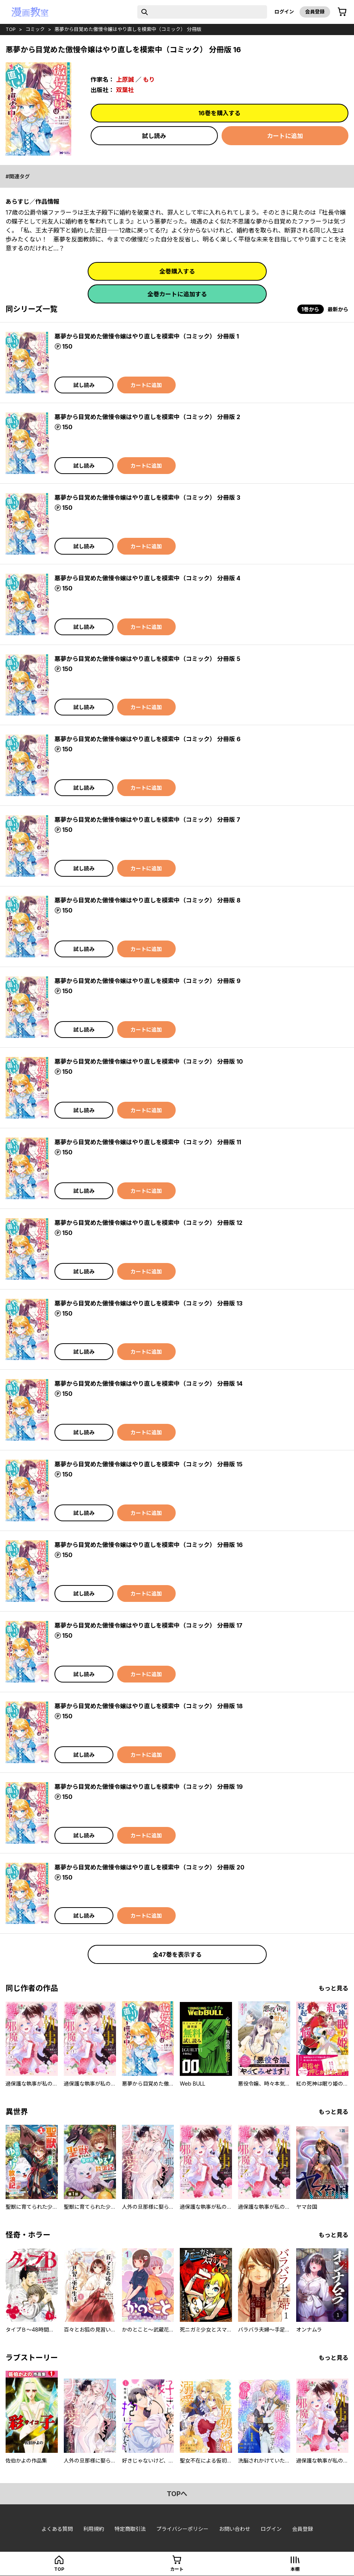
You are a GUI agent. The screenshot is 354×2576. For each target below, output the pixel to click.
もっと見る (333, 1988)
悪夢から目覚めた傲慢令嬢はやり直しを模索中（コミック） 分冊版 (127, 29)
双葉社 (125, 90)
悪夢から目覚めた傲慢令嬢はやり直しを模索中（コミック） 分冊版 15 (148, 1464)
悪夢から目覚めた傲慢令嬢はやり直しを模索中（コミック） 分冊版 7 (147, 819)
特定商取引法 (130, 2529)
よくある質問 (57, 2529)
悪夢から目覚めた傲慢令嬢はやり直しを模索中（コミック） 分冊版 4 (147, 578)
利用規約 (93, 2529)
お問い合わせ (234, 2529)
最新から (338, 309)
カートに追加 (285, 136)
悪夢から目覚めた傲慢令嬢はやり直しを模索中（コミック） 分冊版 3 (147, 497)
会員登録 (315, 12)
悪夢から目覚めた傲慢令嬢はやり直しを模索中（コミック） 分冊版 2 (147, 417)
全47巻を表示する (177, 1954)
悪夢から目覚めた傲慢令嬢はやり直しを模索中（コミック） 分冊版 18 (148, 1706)
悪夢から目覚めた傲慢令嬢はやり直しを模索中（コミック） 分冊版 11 (147, 1142)
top (11, 29)
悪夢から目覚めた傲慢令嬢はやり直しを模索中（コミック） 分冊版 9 (147, 981)
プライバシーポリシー (182, 2529)
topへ (177, 2494)
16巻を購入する (219, 113)
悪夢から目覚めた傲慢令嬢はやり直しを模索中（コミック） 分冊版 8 (147, 900)
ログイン (284, 12)
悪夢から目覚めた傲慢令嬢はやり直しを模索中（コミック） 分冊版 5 (147, 658)
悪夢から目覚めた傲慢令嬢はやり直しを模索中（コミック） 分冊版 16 (148, 1545)
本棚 (295, 2569)
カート (177, 2569)
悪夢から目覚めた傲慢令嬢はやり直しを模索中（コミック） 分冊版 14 (148, 1383)
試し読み (154, 136)
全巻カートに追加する (177, 294)
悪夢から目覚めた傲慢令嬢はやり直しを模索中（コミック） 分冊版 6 (147, 739)
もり (149, 79)
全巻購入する (177, 271)
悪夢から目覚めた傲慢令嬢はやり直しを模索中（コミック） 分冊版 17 (148, 1625)
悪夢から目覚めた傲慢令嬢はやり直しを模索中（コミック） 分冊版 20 (149, 1867)
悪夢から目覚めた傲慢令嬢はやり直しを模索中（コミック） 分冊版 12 (148, 1222)
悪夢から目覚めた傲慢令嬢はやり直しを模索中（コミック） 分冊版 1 (146, 336)
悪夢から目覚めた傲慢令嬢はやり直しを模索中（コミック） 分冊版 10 (148, 1061)
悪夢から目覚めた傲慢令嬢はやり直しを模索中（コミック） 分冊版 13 (148, 1303)
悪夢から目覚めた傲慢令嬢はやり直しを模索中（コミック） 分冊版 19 (148, 1786)
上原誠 (125, 79)
